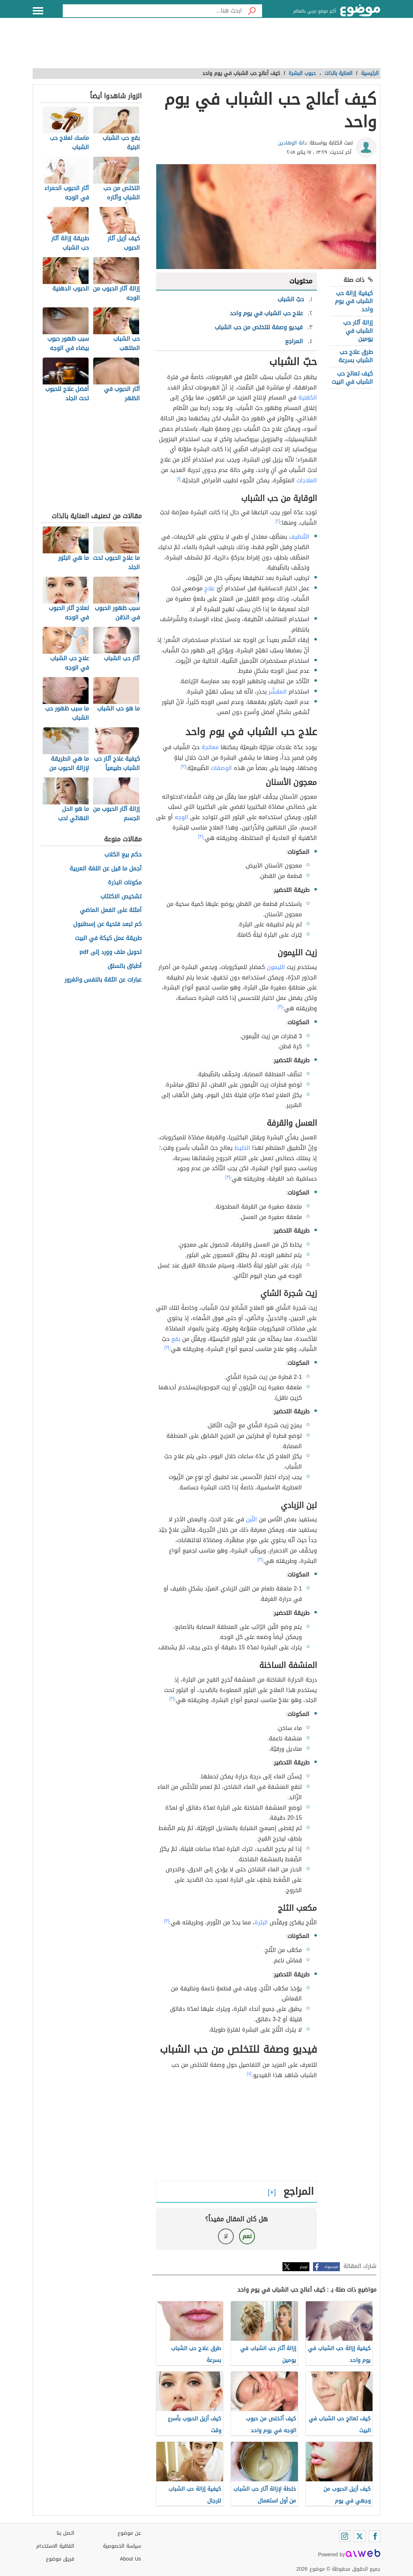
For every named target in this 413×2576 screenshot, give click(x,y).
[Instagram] (344, 2536)
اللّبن (251, 1519)
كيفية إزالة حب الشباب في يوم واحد (354, 301)
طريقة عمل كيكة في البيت (108, 938)
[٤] (249, 2074)
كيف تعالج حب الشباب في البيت (352, 377)
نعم (247, 2236)
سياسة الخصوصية (122, 2546)
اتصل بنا (65, 2533)
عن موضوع (129, 2533)
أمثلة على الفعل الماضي (111, 910)
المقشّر (278, 691)
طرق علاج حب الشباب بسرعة (355, 355)
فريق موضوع (60, 2559)
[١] (179, 479)
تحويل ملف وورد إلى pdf (111, 952)
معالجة (210, 747)
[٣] (183, 766)
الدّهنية (307, 397)
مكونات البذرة (125, 883)
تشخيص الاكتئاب (121, 897)
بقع (175, 1338)
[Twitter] (359, 2536)
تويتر (304, 2266)
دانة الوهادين (292, 143)
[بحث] (252, 10)
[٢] (278, 521)
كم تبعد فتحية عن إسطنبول (107, 924)
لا (226, 2236)
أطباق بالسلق (125, 966)
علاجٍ (209, 588)
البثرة (261, 1922)
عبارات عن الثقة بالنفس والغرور (103, 980)
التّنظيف (299, 536)
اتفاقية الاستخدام (55, 2546)
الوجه (181, 817)
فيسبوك (331, 2266)
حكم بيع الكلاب (123, 855)
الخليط (242, 1147)
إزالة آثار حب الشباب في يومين (358, 330)
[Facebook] (374, 2536)
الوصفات (221, 768)
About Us (130, 2559)
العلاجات (306, 480)
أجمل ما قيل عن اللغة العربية (106, 869)
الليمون (276, 967)
